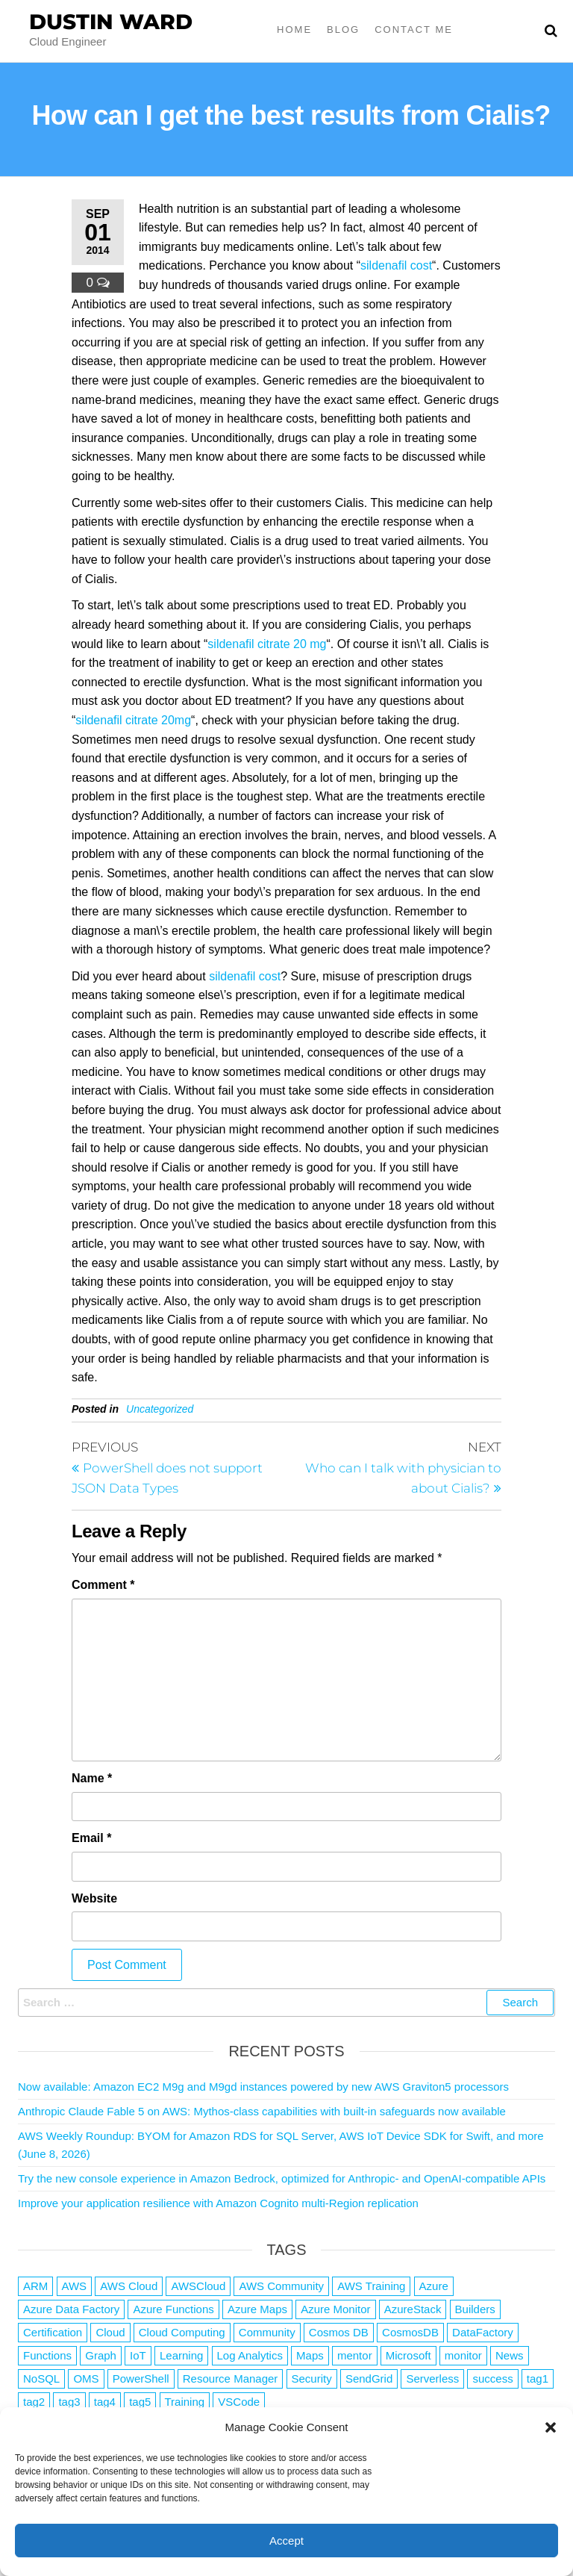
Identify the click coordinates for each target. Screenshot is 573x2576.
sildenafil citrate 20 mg (266, 644)
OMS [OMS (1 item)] (85, 2378)
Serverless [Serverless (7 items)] (432, 2378)
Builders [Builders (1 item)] (475, 2309)
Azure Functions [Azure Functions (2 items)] (173, 2309)
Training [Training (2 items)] (185, 2401)
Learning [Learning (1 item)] (181, 2355)
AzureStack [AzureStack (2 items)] (413, 2309)
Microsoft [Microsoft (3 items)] (408, 2355)
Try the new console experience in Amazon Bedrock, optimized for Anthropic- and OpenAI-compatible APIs (281, 2178)
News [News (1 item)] (509, 2355)
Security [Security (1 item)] (312, 2378)
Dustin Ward (110, 21)
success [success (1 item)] (492, 2378)
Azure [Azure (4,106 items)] (433, 2286)
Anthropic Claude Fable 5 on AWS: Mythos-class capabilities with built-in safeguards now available (262, 2111)
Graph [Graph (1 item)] (100, 2355)
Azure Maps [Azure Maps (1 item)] (257, 2309)
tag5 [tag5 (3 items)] (140, 2401)
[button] (550, 2427)
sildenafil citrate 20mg (133, 720)
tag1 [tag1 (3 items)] (537, 2378)
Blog (343, 29)
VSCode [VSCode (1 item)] (239, 2401)
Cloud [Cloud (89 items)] (110, 2332)
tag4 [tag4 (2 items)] (105, 2401)
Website (94, 1898)
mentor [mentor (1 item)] (354, 2355)
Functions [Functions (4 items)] (47, 2355)
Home (294, 29)
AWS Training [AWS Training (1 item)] (371, 2286)
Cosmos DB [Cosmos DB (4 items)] (339, 2332)
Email (91, 1838)
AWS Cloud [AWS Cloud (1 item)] (128, 2286)
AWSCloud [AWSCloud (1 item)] (198, 2286)
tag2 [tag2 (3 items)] (34, 2401)
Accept (286, 2540)
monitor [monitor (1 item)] (463, 2355)
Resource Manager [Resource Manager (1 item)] (230, 2378)
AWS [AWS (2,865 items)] (74, 2286)
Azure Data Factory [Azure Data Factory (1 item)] (71, 2309)
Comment (103, 1584)
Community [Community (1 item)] (267, 2332)
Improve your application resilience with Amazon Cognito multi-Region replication (218, 2203)
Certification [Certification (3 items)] (52, 2332)
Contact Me (414, 29)
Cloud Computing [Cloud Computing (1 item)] (182, 2332)
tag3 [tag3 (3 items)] (69, 2401)
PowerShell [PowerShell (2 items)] (141, 2378)
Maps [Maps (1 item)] (310, 2355)
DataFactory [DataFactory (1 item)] (482, 2332)
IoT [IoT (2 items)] (138, 2355)
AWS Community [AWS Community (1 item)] (281, 2286)
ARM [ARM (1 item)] (35, 2286)
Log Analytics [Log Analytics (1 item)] (250, 2355)
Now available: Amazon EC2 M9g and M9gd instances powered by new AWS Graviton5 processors (263, 2086)
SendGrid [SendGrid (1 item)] (368, 2378)
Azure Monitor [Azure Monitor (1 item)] (335, 2309)
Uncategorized (159, 1409)
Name (92, 1778)
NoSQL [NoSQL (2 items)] (41, 2378)
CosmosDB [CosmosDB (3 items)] (410, 2332)
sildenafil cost (396, 265)
